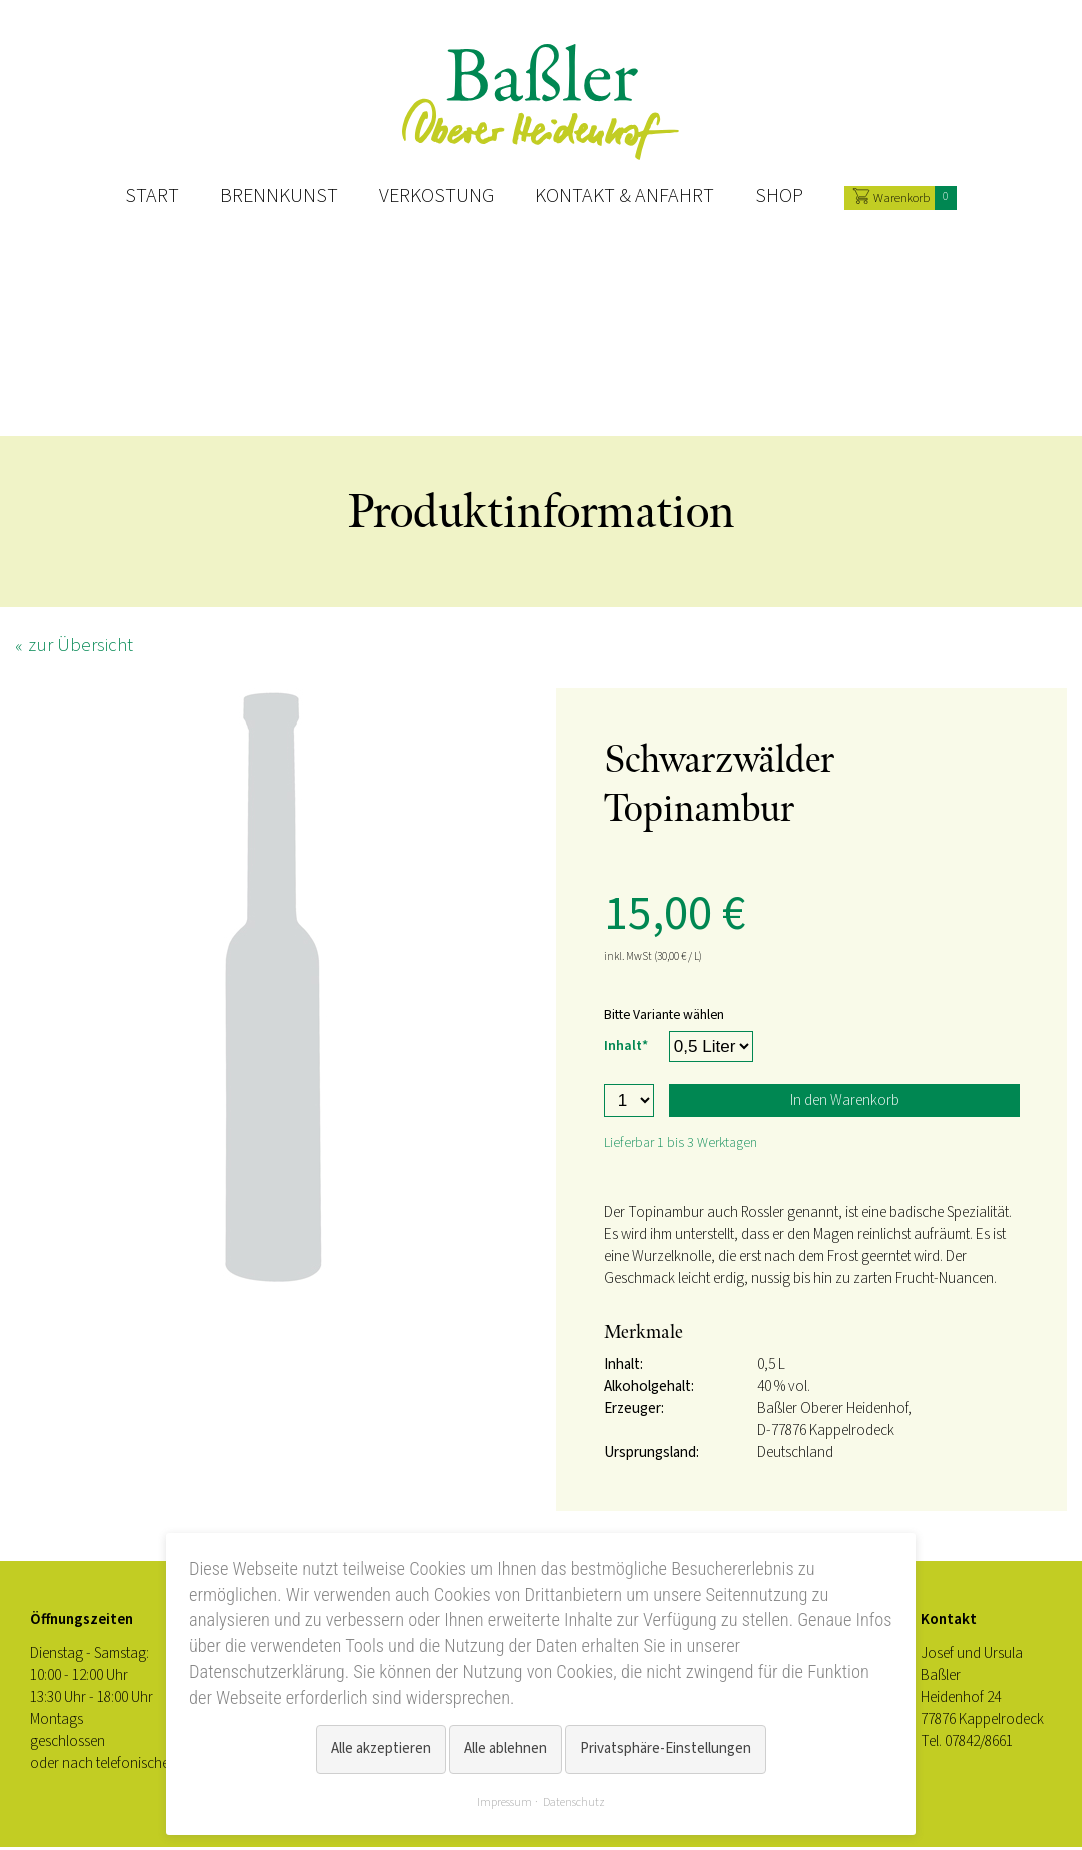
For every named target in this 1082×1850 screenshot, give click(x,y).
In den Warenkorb (844, 1103)
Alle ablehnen (505, 1750)
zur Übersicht (80, 648)
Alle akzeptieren (381, 1750)
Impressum (504, 1802)
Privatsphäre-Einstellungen (665, 1750)
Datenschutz (574, 1802)
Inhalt (629, 1046)
